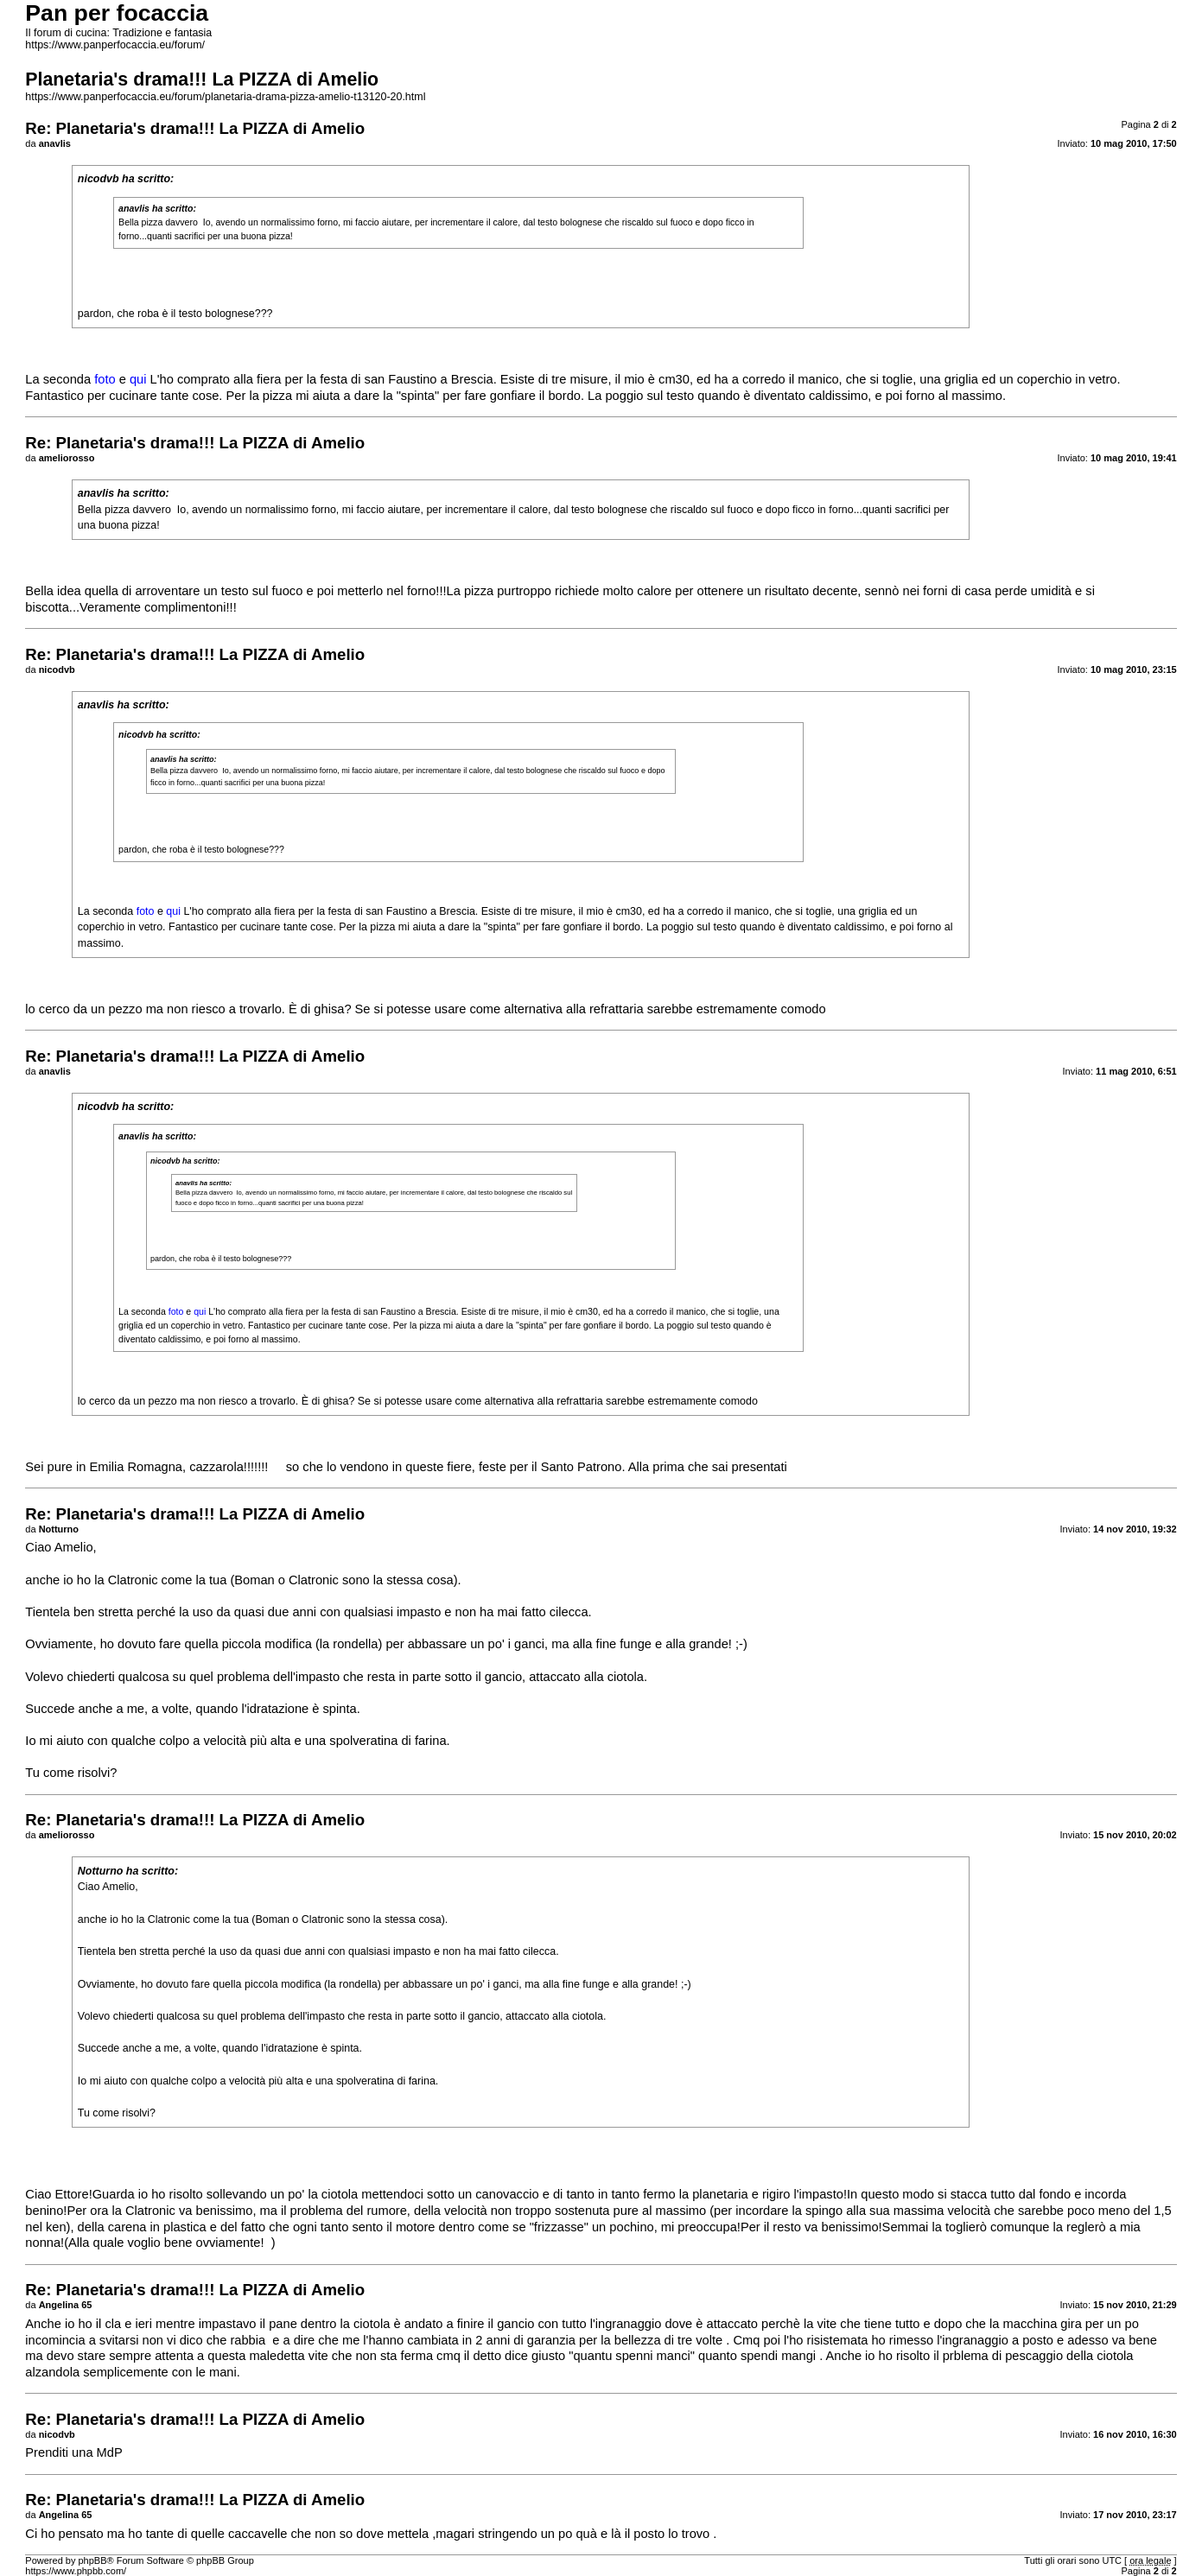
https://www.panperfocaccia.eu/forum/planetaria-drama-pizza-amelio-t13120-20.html (225, 97)
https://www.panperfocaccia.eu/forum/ (115, 45)
